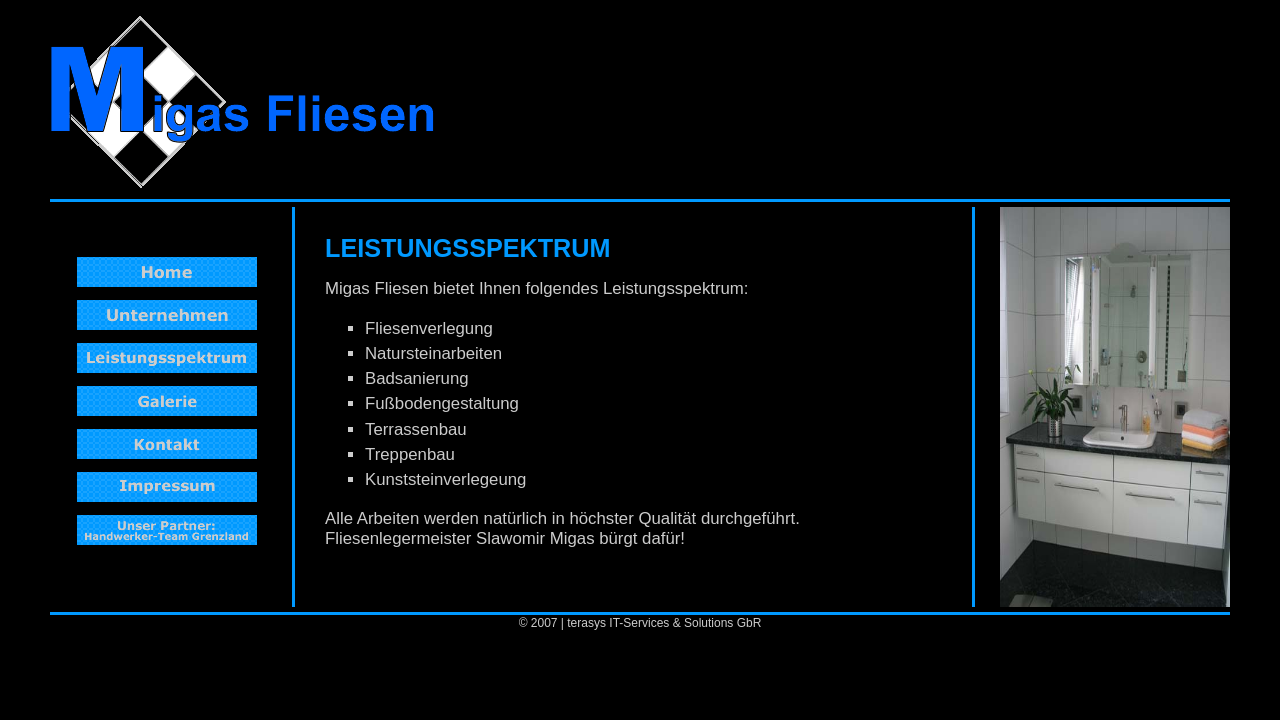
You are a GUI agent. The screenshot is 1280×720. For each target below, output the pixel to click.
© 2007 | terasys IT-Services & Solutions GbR (640, 623)
